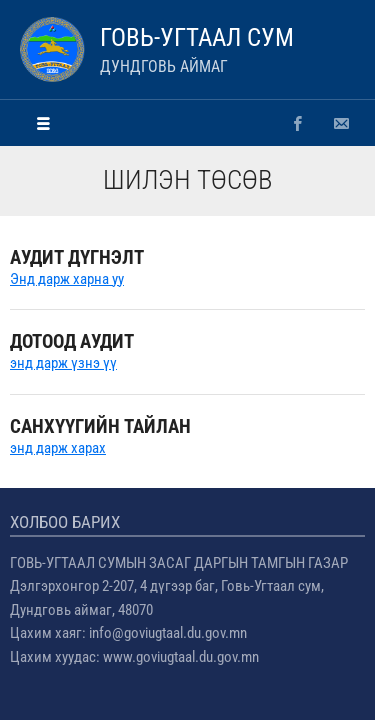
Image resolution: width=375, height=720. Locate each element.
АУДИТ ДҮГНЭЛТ (77, 257)
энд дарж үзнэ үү (63, 363)
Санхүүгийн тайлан (100, 426)
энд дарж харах (58, 448)
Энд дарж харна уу (67, 279)
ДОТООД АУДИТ (72, 341)
